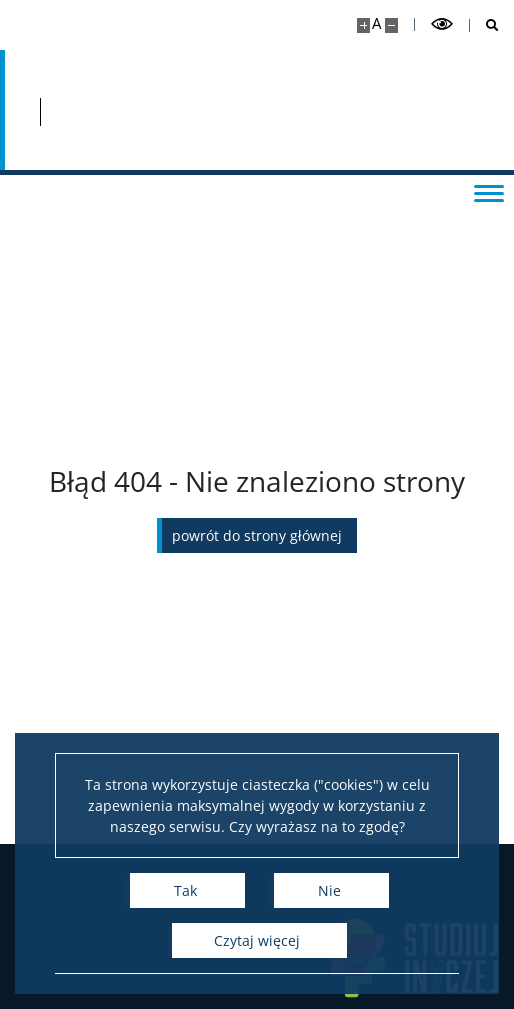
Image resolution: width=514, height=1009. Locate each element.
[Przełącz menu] (489, 192)
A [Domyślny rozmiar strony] (376, 23)
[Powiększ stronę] (363, 25)
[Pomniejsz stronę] (391, 25)
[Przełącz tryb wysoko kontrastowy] (442, 24)
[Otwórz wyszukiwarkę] (484, 25)
